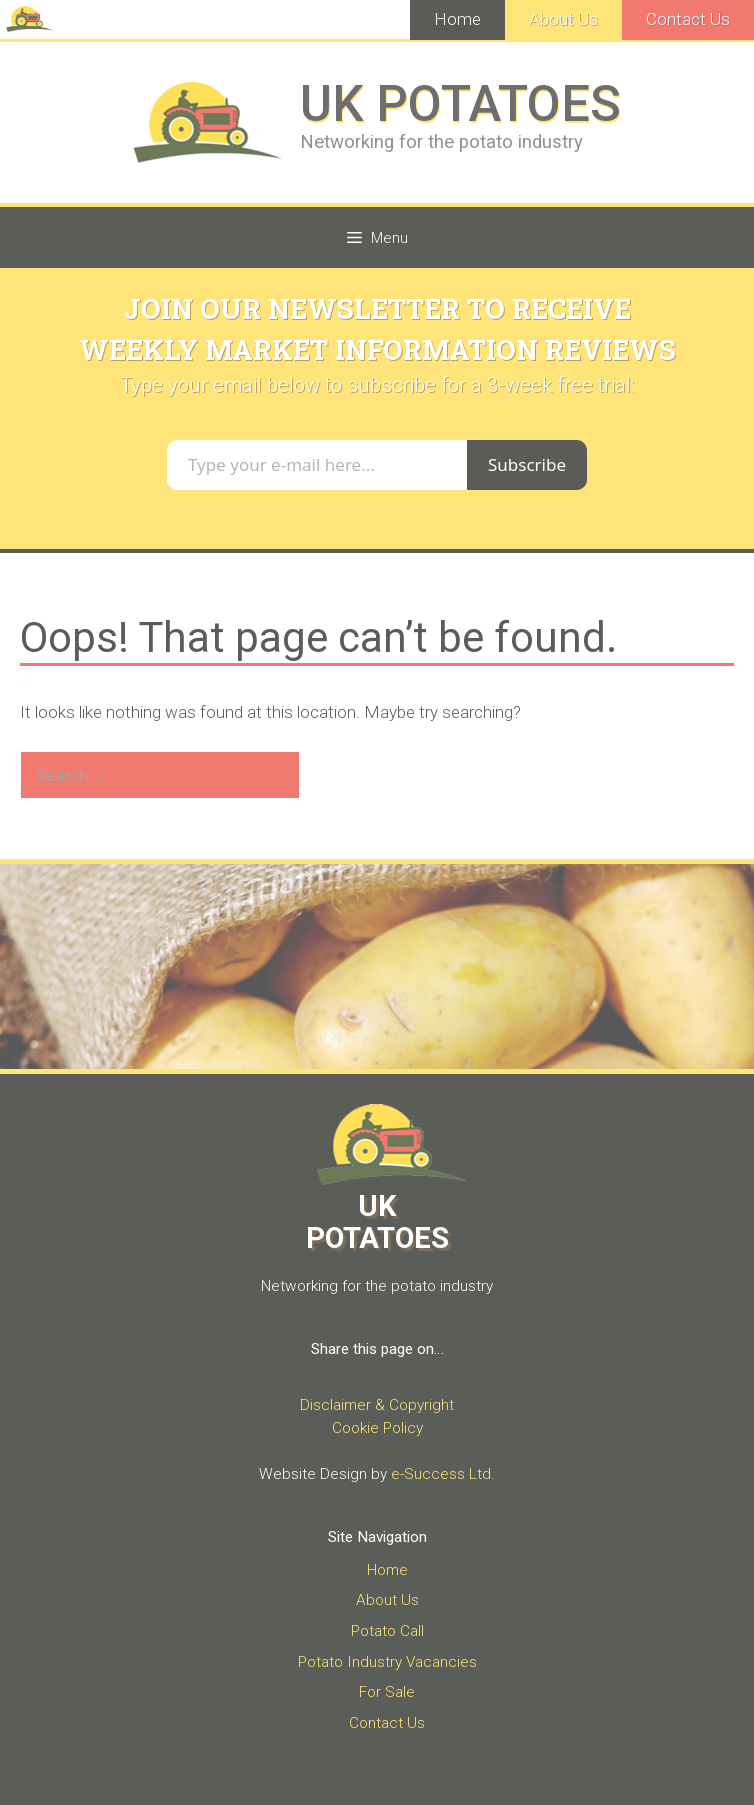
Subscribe (527, 464)
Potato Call (387, 1631)
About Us (563, 19)
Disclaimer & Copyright (377, 1405)
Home (457, 19)
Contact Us (688, 19)
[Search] (333, 775)
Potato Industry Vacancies (387, 1662)
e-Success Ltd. (443, 1474)
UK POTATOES (460, 104)
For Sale (387, 1692)
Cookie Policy (377, 1428)
